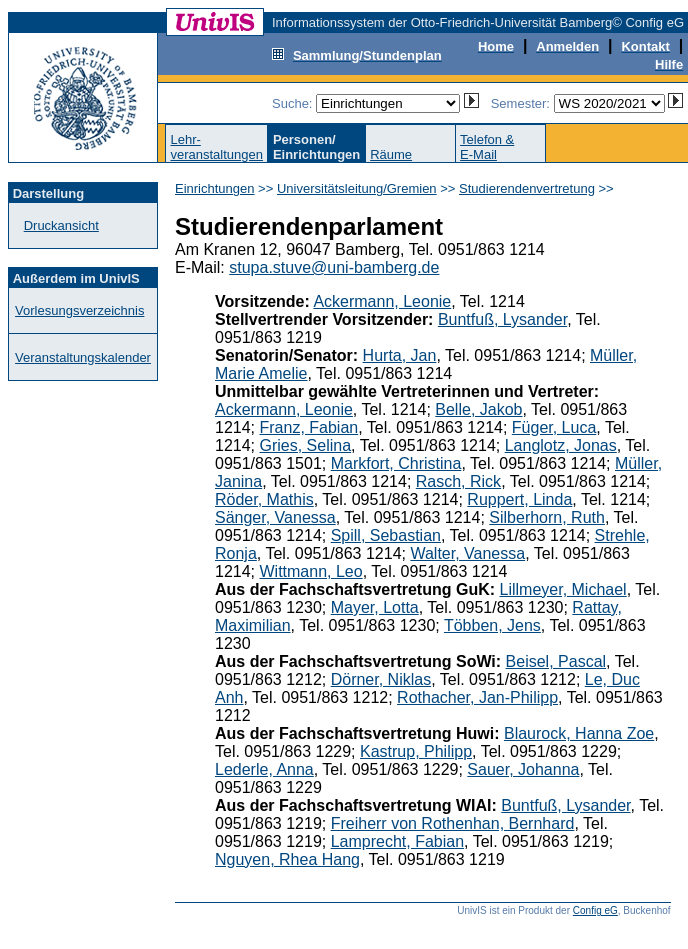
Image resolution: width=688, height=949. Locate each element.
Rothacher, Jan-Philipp (477, 697)
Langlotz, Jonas (561, 445)
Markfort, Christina (396, 463)
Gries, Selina (305, 445)
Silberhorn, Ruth (547, 517)
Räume (391, 154)
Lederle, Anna (264, 769)
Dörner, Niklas (381, 679)
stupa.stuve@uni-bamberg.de (334, 267)
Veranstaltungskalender (83, 357)
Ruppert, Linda (519, 499)
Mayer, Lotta (375, 607)
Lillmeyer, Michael (563, 589)
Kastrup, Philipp (416, 751)
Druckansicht (61, 225)
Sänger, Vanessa (275, 517)
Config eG (595, 910)
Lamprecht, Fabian (397, 841)
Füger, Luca (554, 427)
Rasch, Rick (458, 481)
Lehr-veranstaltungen (216, 147)
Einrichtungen (215, 188)
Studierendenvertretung (527, 188)
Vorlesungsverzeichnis (79, 310)
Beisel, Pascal (556, 661)
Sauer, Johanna (523, 769)
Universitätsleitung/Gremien (357, 188)
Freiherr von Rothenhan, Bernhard (453, 823)
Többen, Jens (492, 625)
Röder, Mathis (264, 499)
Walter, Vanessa (467, 553)
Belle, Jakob (478, 409)
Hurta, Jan (400, 355)
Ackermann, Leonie (382, 301)
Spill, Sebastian (386, 535)
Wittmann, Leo (310, 571)
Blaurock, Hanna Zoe (579, 733)
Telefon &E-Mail (487, 147)
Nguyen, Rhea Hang (287, 859)
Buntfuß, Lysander (502, 319)
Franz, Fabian (308, 427)
